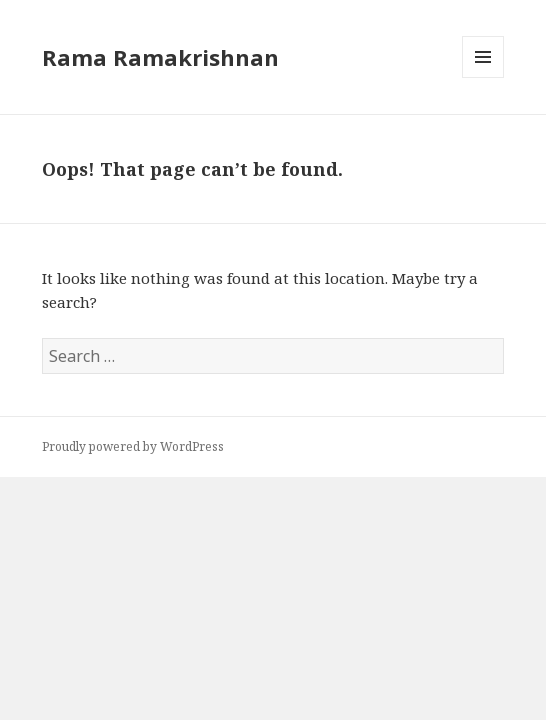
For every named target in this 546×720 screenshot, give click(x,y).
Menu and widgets (483, 77)
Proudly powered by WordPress (133, 446)
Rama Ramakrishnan (160, 57)
